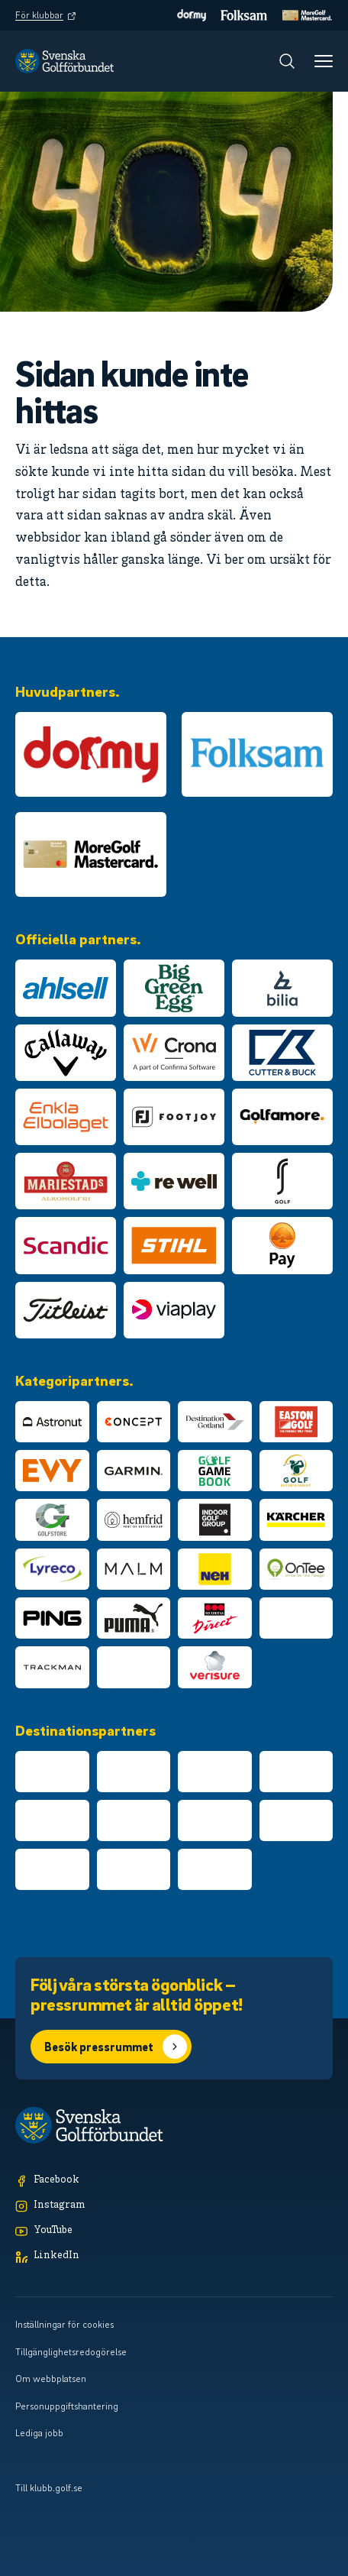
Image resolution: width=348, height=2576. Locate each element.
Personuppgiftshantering (66, 2406)
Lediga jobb (39, 2432)
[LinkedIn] (174, 2256)
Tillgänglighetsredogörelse (71, 2351)
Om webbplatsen (50, 2378)
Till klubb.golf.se (48, 2487)
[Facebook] (174, 2180)
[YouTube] (174, 2231)
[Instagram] (174, 2205)
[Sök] (287, 61)
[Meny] (323, 61)
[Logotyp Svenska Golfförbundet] (64, 61)
